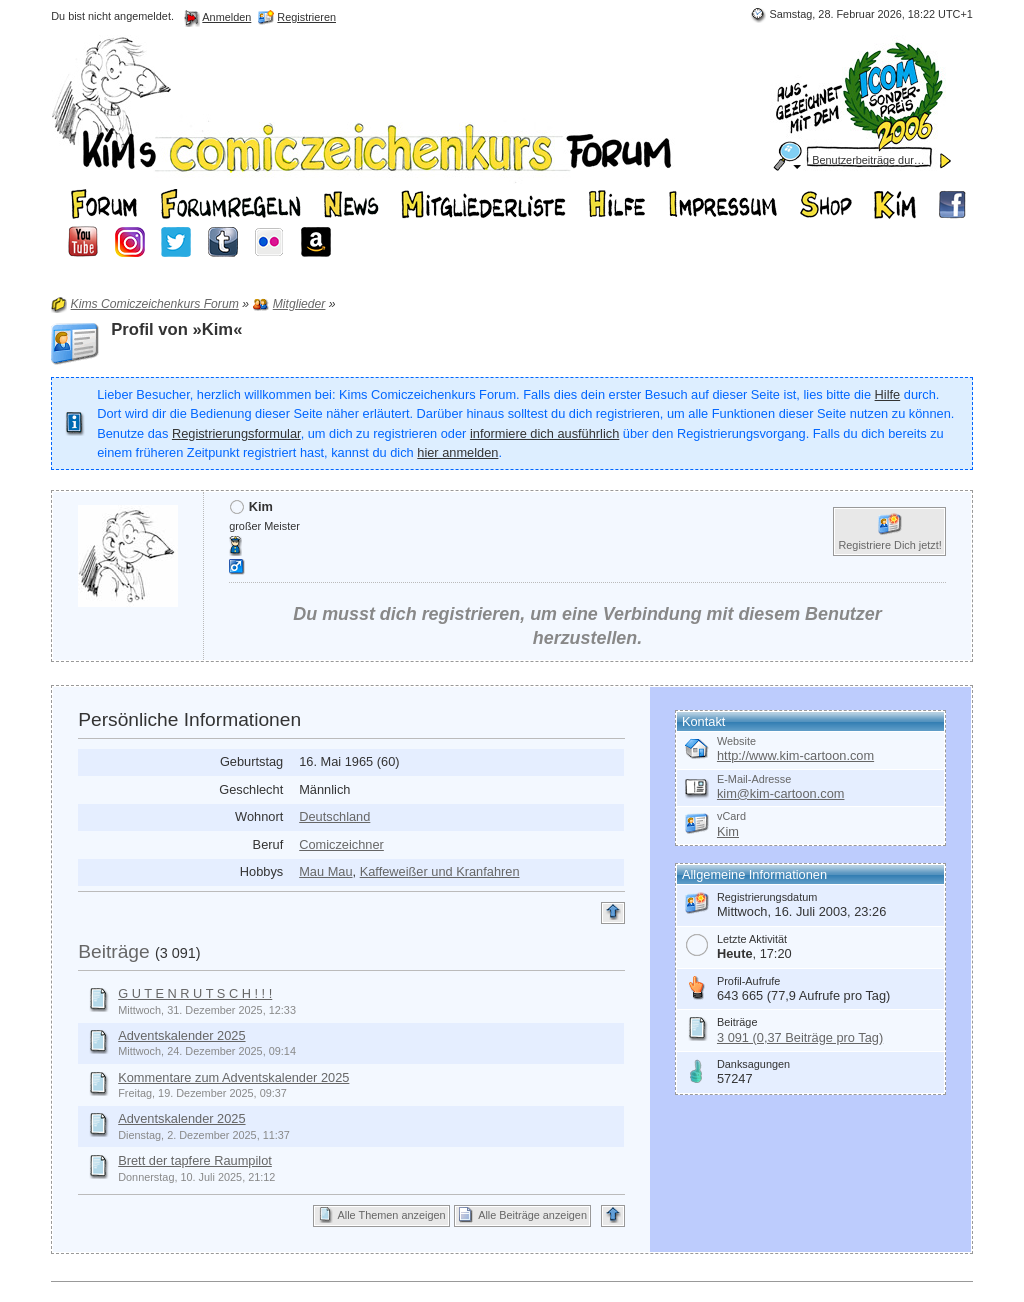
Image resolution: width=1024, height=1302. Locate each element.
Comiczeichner (341, 844)
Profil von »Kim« (176, 329)
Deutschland (334, 816)
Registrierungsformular (236, 433)
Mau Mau (325, 871)
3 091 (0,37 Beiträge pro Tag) (800, 1037)
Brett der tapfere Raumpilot (195, 1160)
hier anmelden (457, 452)
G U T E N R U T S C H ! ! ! (195, 993)
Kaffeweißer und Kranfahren (440, 871)
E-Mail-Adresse (754, 779)
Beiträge (113, 951)
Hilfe (888, 394)
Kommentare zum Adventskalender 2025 (233, 1077)
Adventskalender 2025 (181, 1035)
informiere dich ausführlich (544, 433)
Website (736, 741)
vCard (731, 816)
